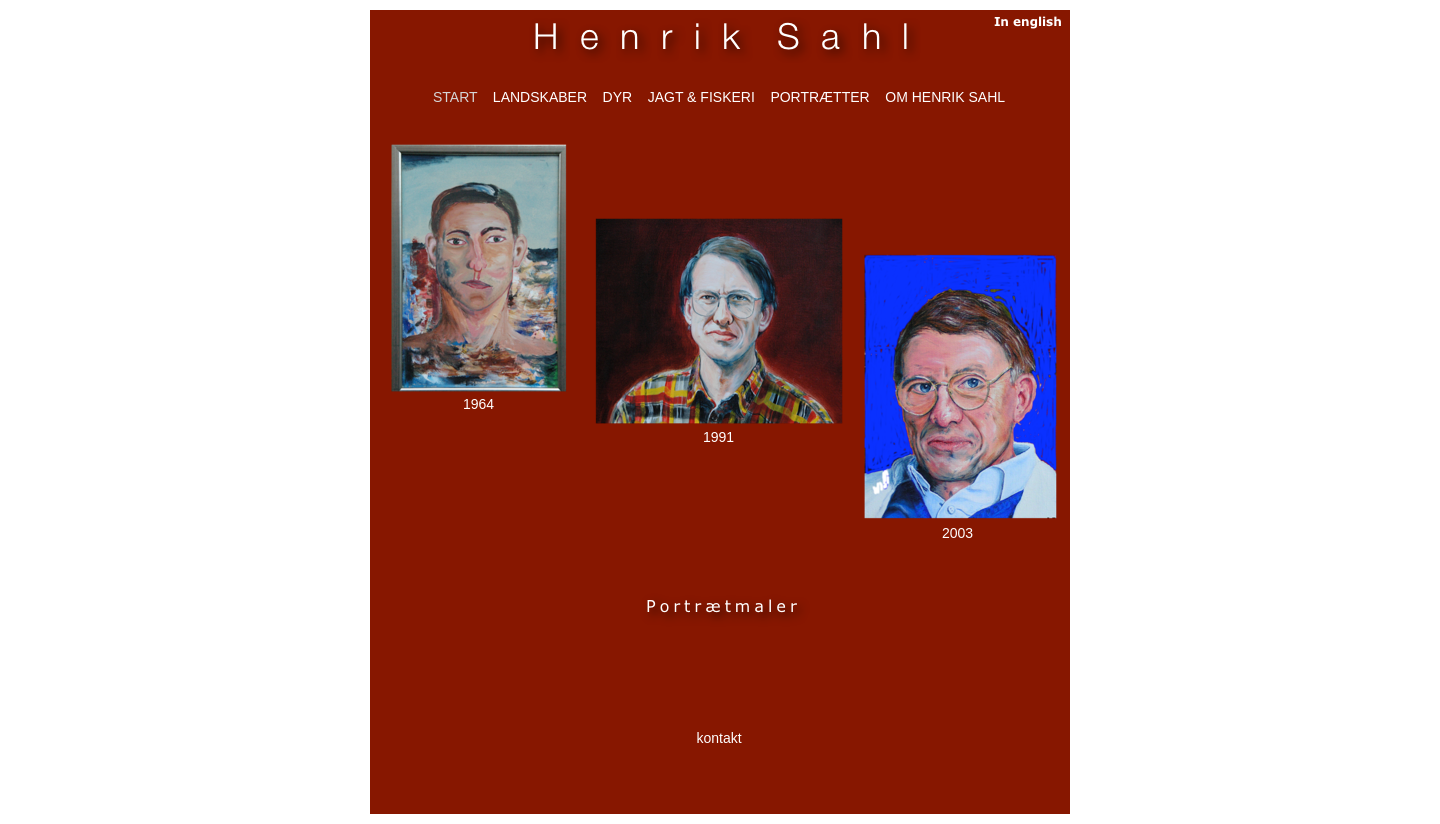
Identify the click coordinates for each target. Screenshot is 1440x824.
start (455, 97)
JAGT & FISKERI (701, 97)
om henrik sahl (945, 97)
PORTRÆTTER (819, 97)
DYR (618, 97)
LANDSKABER (540, 97)
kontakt (718, 738)
